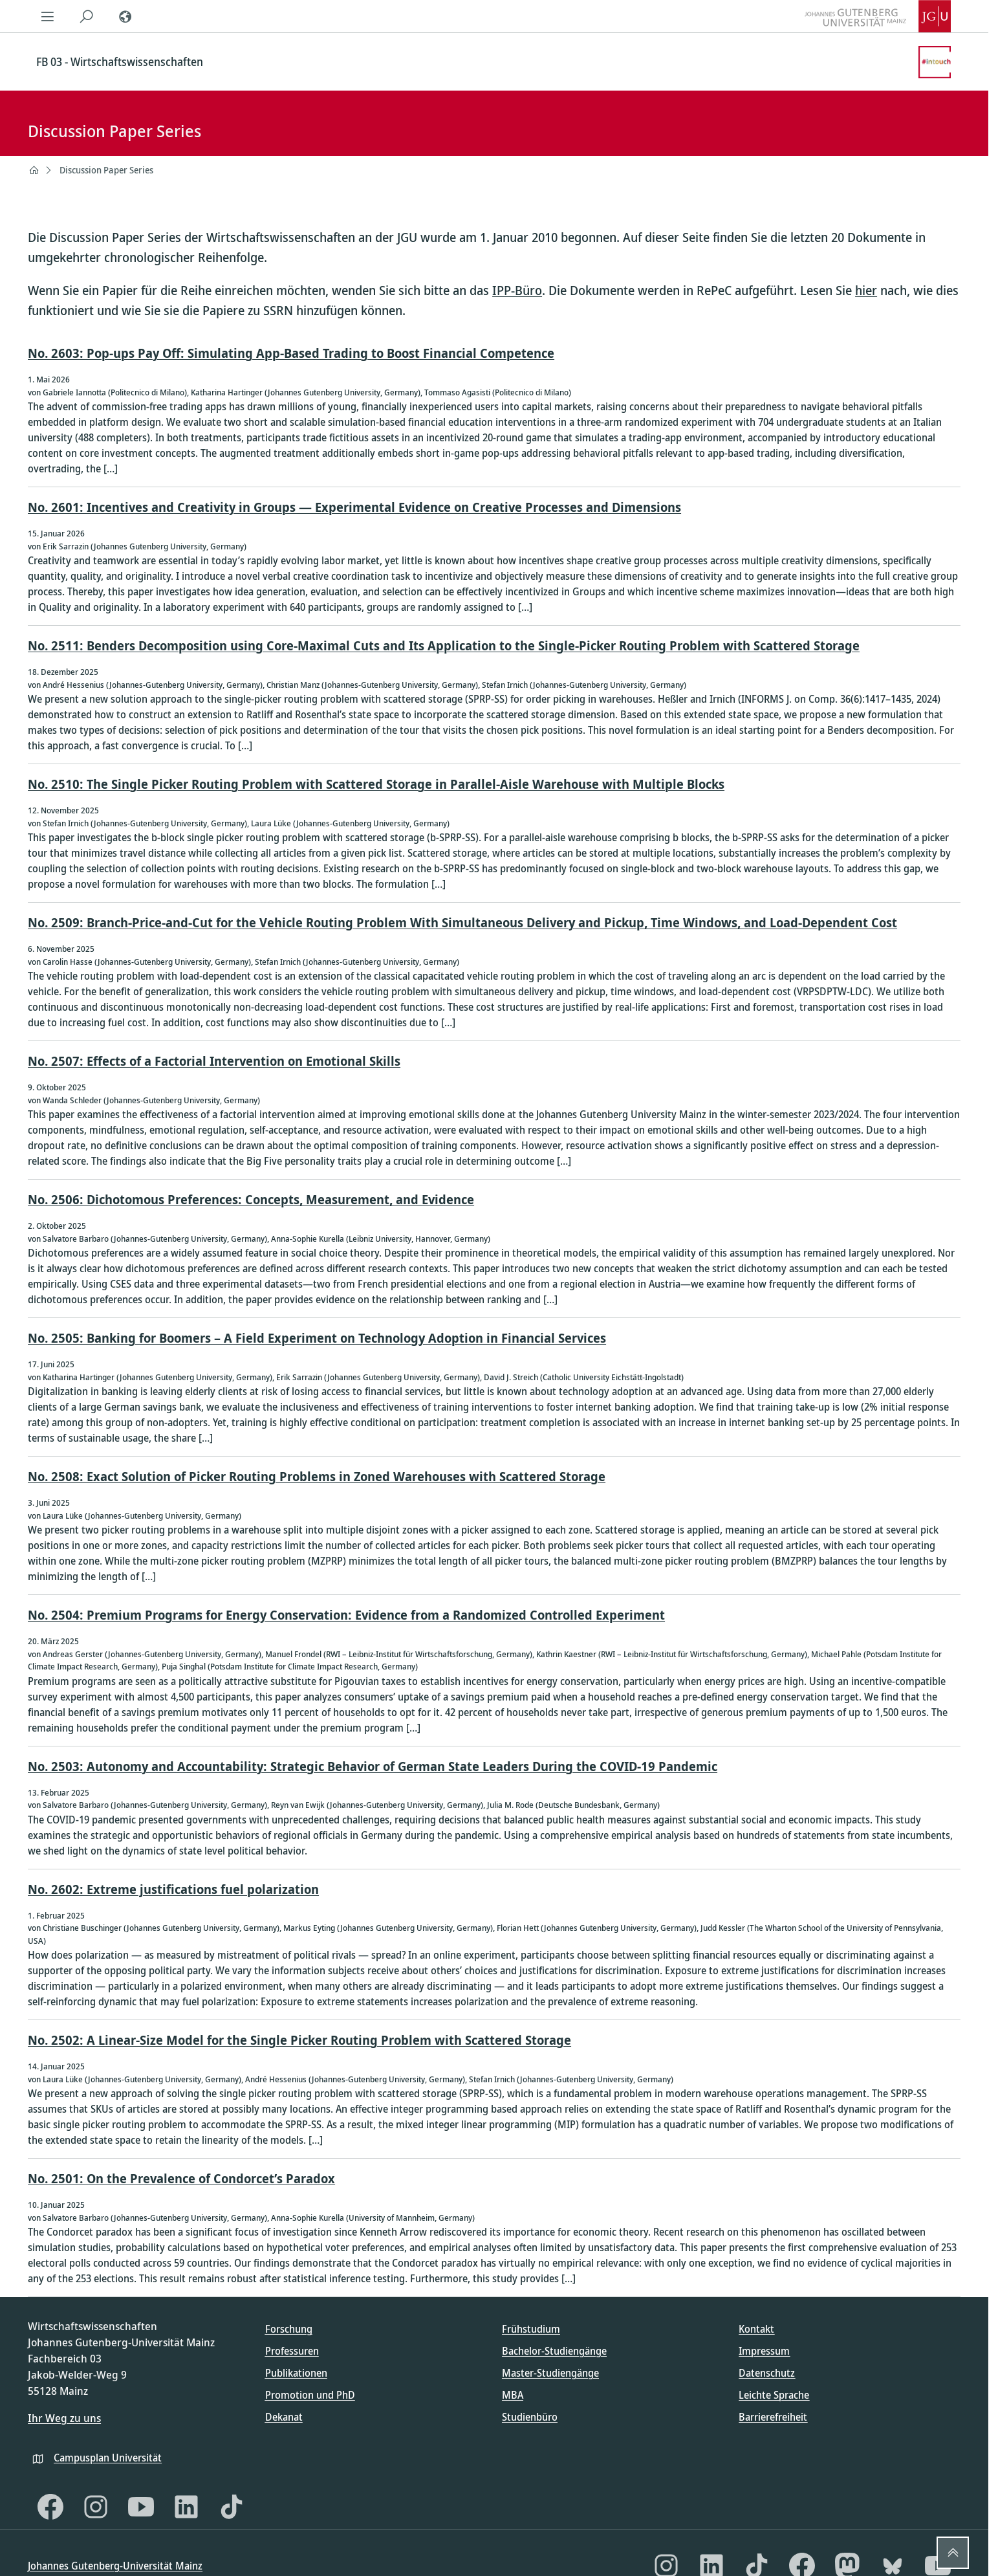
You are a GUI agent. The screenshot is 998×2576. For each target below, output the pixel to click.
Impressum (764, 2351)
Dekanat (284, 2417)
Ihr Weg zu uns (64, 2417)
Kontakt (756, 2329)
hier (866, 290)
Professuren (292, 2351)
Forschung (288, 2329)
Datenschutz (767, 2373)
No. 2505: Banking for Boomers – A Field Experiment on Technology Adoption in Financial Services (317, 1338)
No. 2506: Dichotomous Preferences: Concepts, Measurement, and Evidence (251, 1199)
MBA (512, 2395)
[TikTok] (231, 2507)
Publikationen (296, 2373)
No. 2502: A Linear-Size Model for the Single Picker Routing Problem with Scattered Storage (299, 2040)
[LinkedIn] (186, 2507)
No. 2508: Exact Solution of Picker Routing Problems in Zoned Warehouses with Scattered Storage (316, 1476)
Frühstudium (531, 2329)
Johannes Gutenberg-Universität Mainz (115, 2566)
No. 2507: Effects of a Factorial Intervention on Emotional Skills (214, 1061)
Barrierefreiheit (773, 2417)
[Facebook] (50, 2507)
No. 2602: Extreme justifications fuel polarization (173, 1889)
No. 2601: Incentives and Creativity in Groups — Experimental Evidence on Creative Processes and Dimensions (354, 507)
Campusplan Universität (108, 2457)
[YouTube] (141, 2507)
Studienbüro (530, 2417)
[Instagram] (96, 2507)
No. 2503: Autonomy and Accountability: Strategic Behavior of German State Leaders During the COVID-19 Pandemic (372, 1766)
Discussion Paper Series (106, 170)
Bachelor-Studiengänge (554, 2351)
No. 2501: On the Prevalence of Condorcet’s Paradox (181, 2178)
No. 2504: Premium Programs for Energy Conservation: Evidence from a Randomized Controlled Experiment (346, 1615)
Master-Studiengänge (550, 2373)
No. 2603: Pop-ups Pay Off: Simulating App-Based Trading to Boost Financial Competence (291, 353)
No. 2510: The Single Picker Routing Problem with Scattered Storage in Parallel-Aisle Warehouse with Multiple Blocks (376, 784)
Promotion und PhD (310, 2395)
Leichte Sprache (774, 2395)
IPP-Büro (517, 290)
